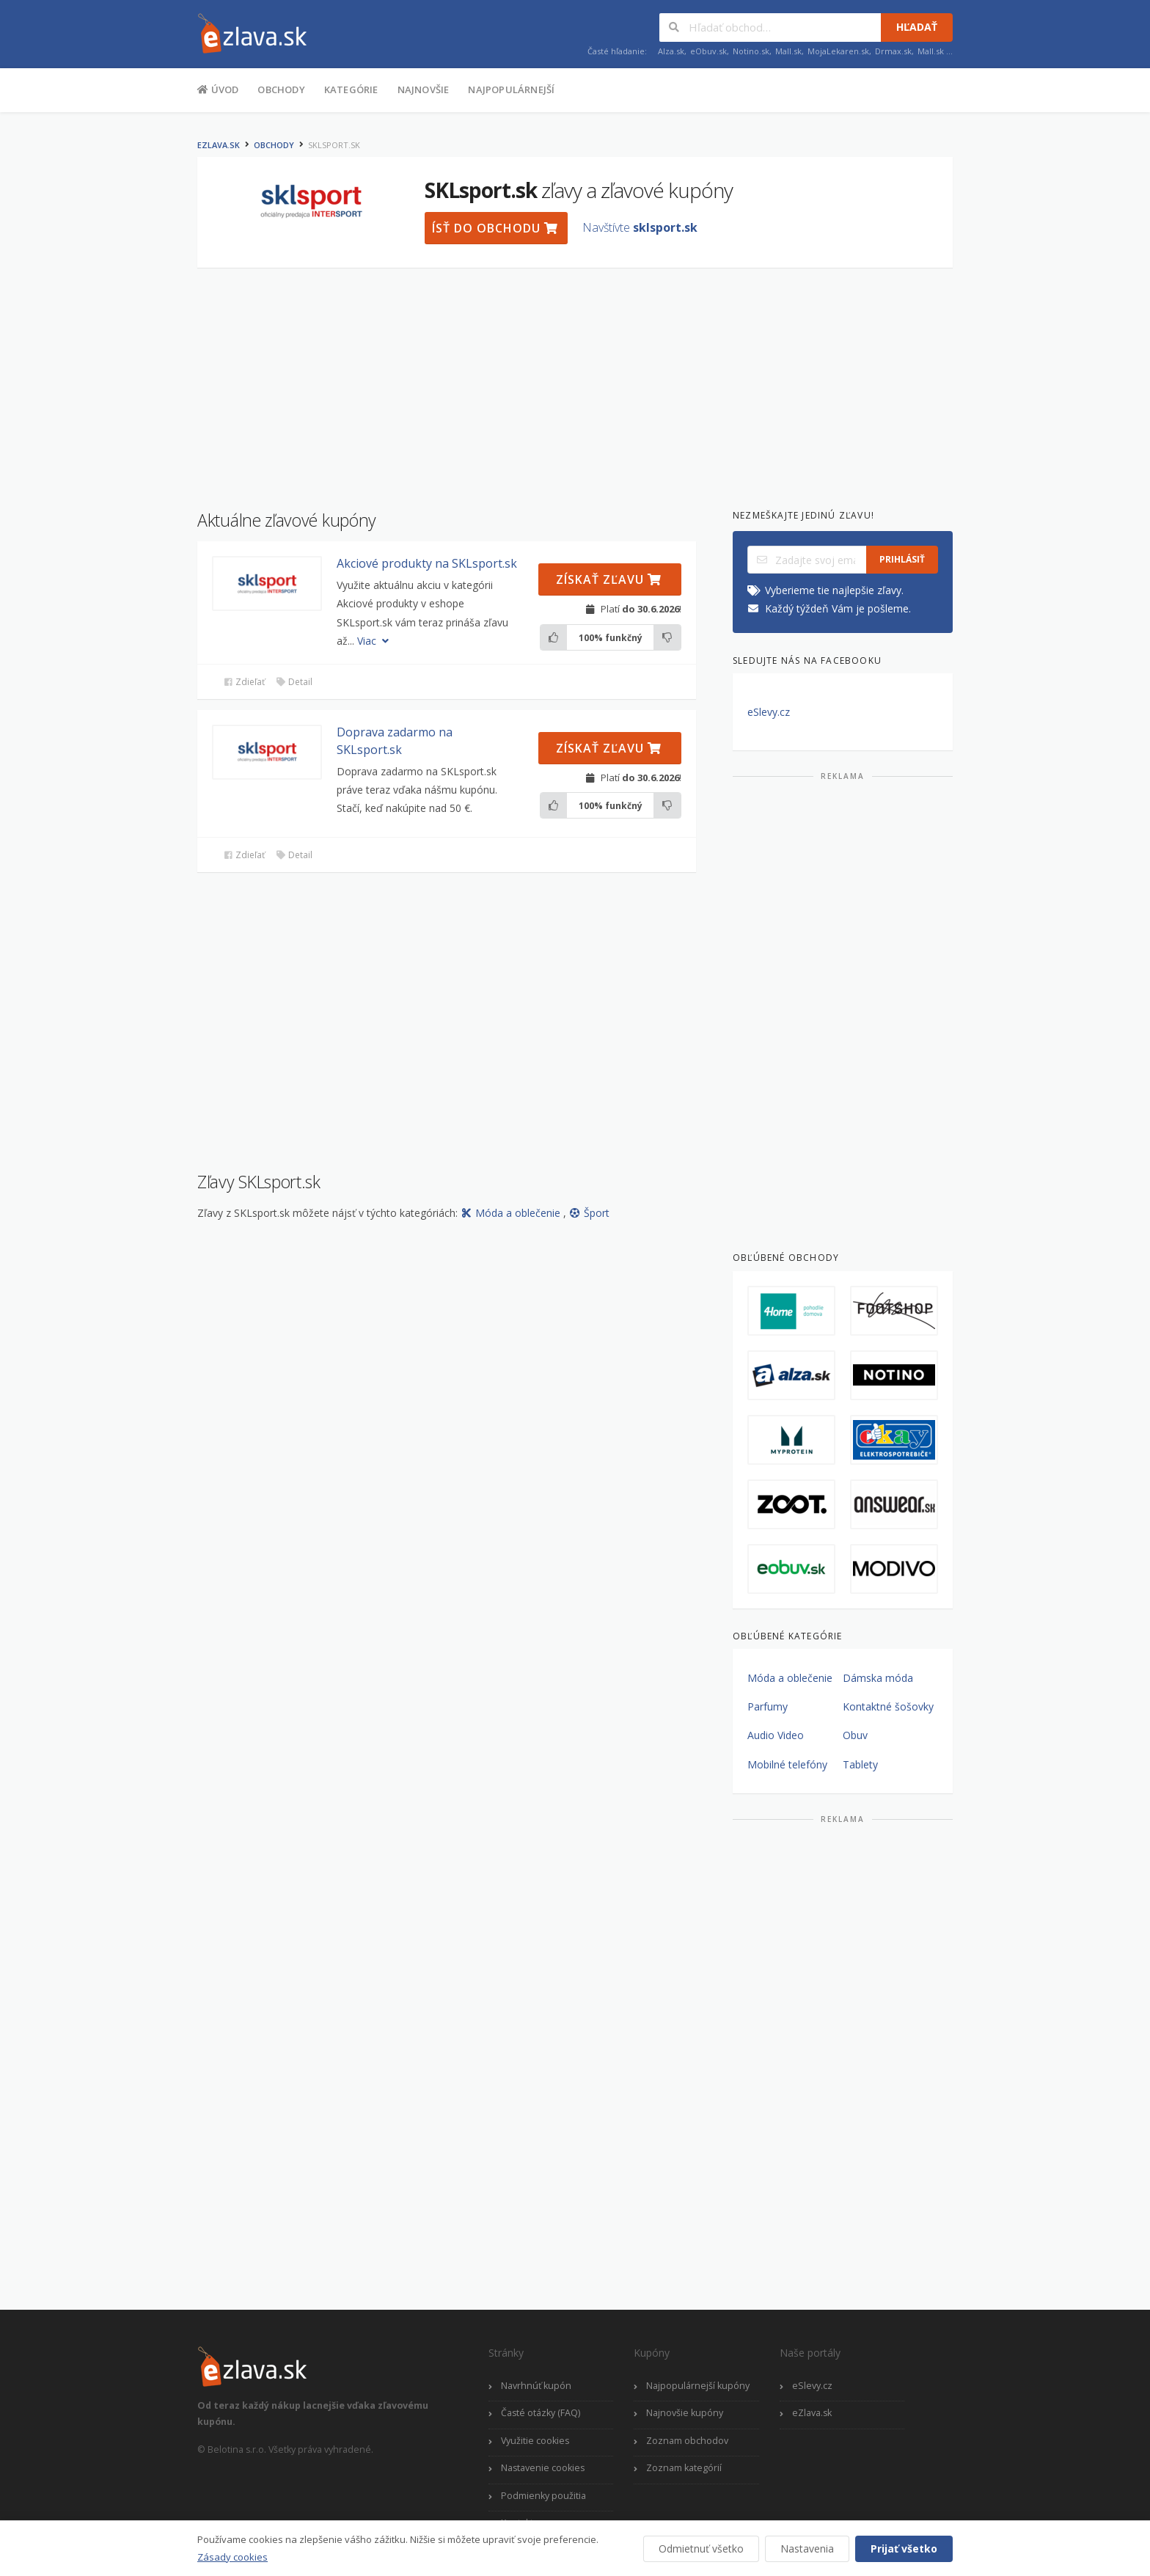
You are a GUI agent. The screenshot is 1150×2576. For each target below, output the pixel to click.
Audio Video (775, 1735)
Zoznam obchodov (687, 2440)
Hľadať (916, 27)
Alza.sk (671, 50)
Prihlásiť (902, 559)
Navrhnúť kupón (536, 2385)
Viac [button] (374, 641)
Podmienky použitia (543, 2495)
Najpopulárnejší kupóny (698, 2385)
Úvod (217, 88)
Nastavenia (807, 2548)
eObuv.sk (708, 50)
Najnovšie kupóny (684, 2413)
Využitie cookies (535, 2440)
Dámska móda (878, 1678)
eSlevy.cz (768, 712)
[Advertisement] (124, 351)
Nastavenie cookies (543, 2468)
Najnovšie (424, 89)
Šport (589, 1213)
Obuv (855, 1735)
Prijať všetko (904, 2548)
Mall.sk (788, 50)
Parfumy (767, 1706)
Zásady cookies (232, 2557)
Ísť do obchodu (495, 228)
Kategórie (351, 89)
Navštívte (639, 227)
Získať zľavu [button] (609, 579)
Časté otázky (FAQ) (540, 2413)
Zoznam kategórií (684, 2468)
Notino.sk (751, 50)
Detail (294, 682)
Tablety (860, 1764)
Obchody (280, 89)
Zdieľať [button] (244, 682)
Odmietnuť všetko (701, 2548)
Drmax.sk (893, 50)
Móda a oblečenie (512, 1213)
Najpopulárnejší (511, 89)
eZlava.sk (218, 145)
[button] (267, 583)
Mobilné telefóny (787, 1764)
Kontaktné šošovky (888, 1706)
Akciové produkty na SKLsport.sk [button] (427, 563)
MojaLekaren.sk (838, 50)
